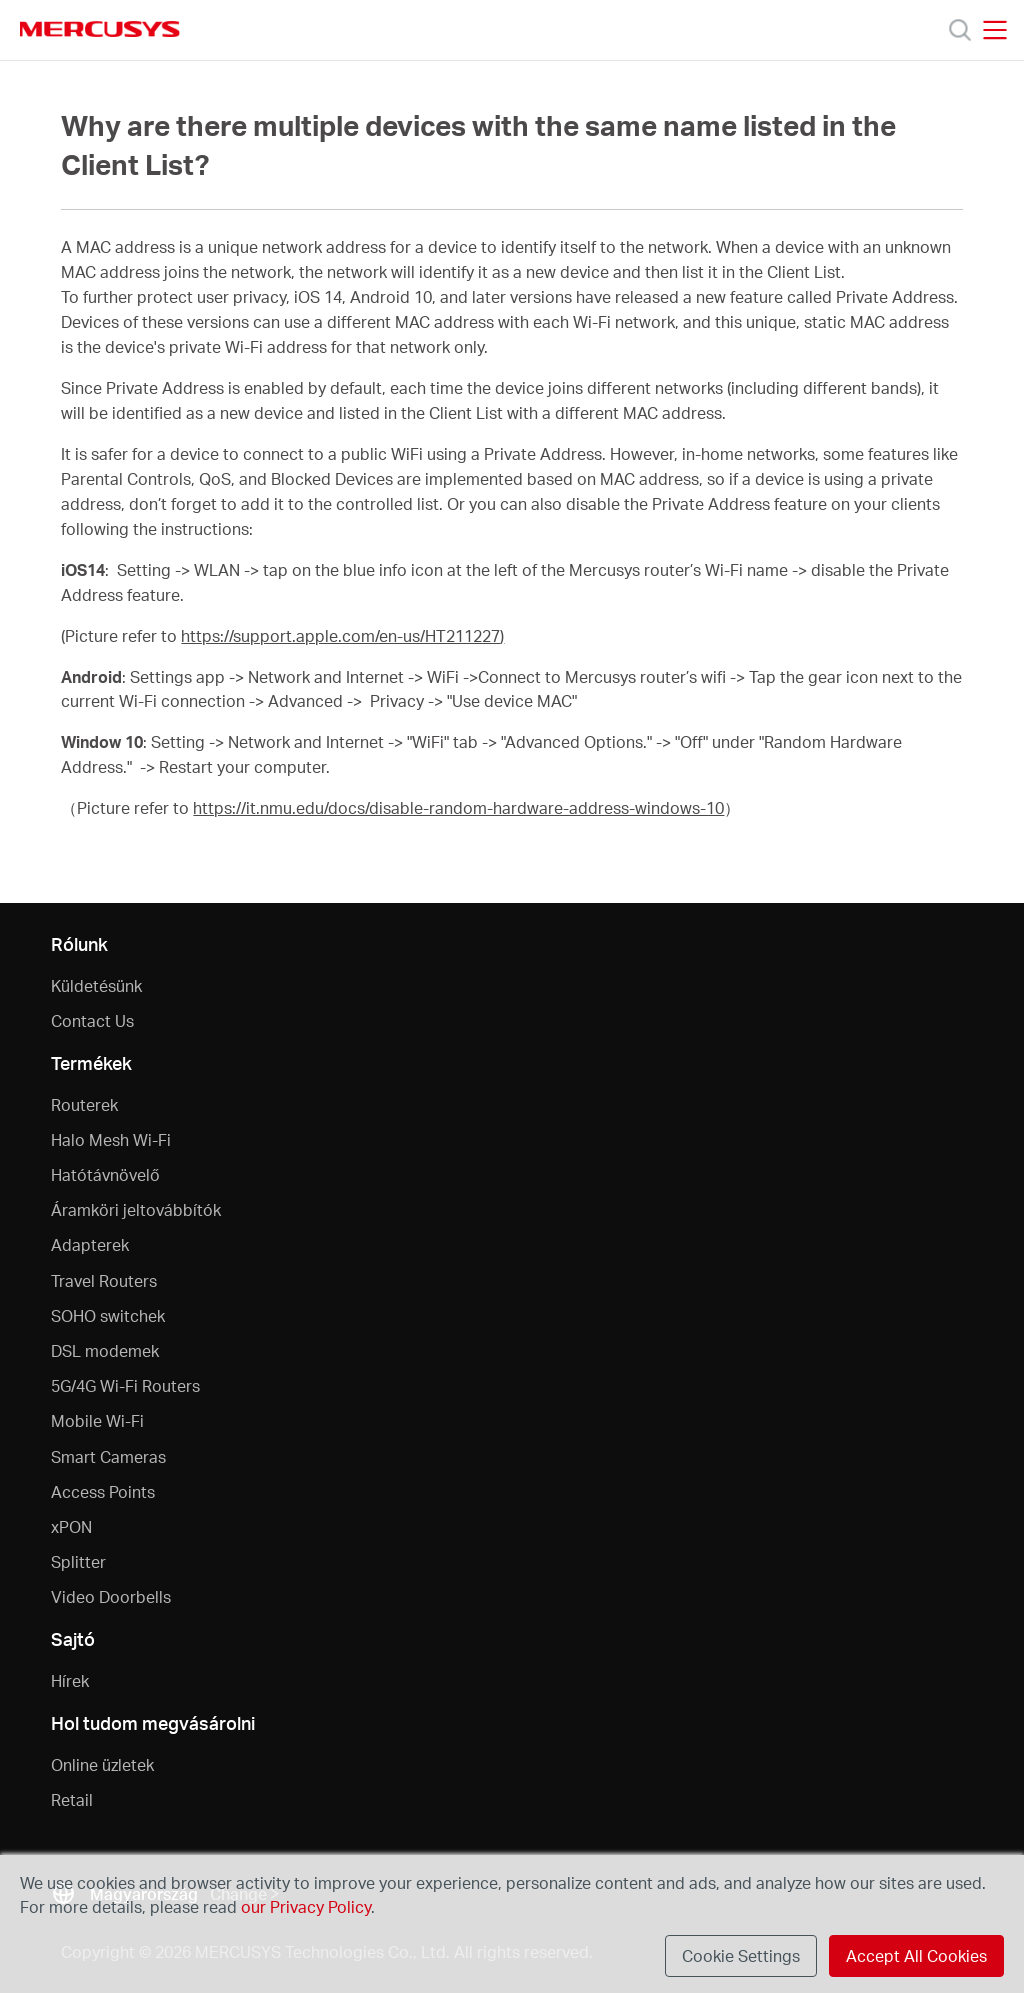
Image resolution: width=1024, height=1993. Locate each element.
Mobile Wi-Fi (97, 1420)
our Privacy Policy (306, 1906)
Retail (72, 1799)
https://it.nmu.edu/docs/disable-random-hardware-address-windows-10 (458, 808)
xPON (71, 1526)
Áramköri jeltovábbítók (136, 1209)
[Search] (960, 30)
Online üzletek (102, 1764)
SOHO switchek (108, 1315)
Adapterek (90, 1244)
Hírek (70, 1680)
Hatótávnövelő (105, 1174)
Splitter (78, 1561)
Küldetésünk (96, 985)
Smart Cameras (108, 1456)
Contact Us (92, 1020)
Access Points (103, 1491)
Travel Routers (104, 1280)
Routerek (84, 1104)
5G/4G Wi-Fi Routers (125, 1385)
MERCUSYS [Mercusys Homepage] (100, 29)
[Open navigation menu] (995, 30)
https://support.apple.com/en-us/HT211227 (340, 636)
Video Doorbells (111, 1596)
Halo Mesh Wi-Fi (111, 1139)
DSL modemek (105, 1350)
